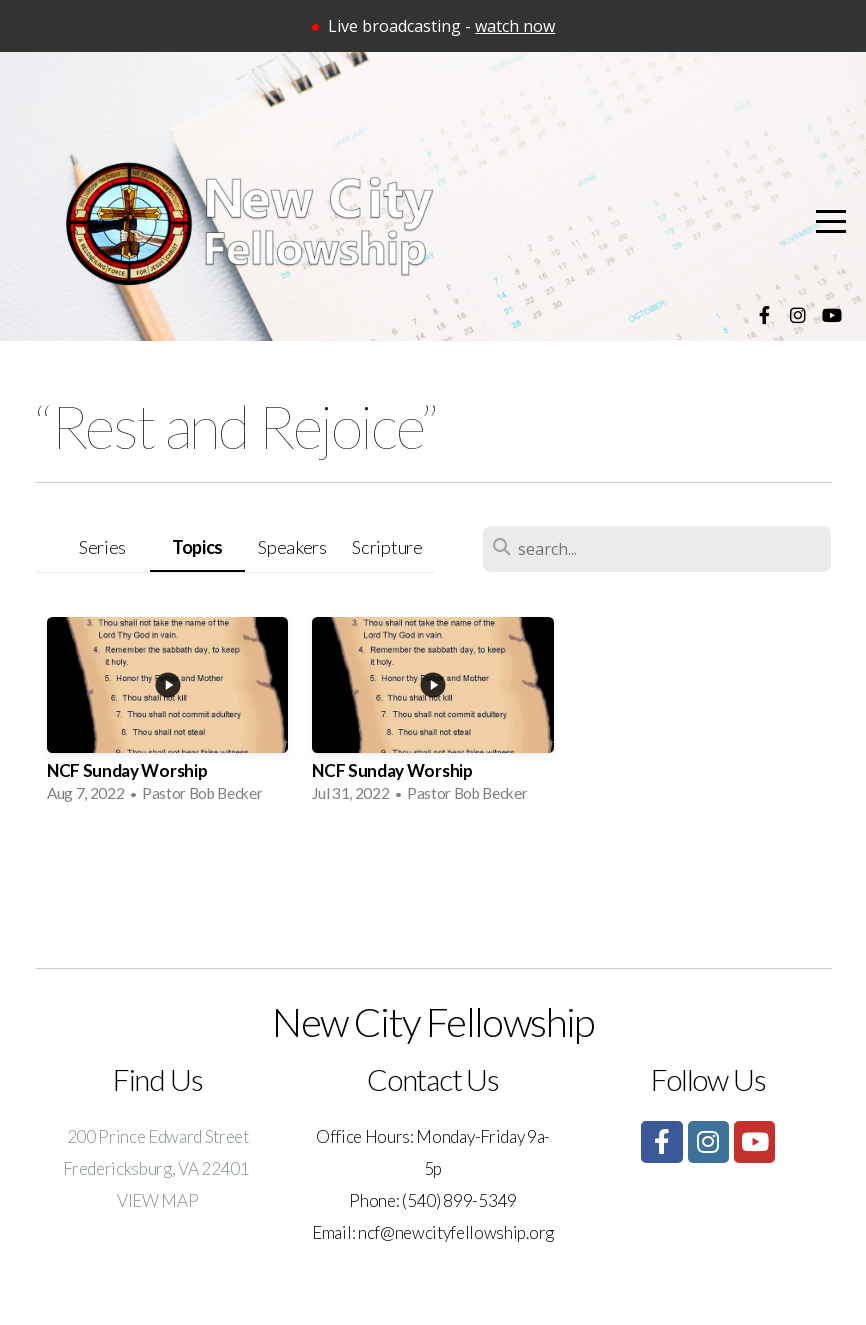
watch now (515, 26)
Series (102, 547)
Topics (197, 547)
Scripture (387, 547)
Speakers (292, 547)
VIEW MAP (157, 1200)
